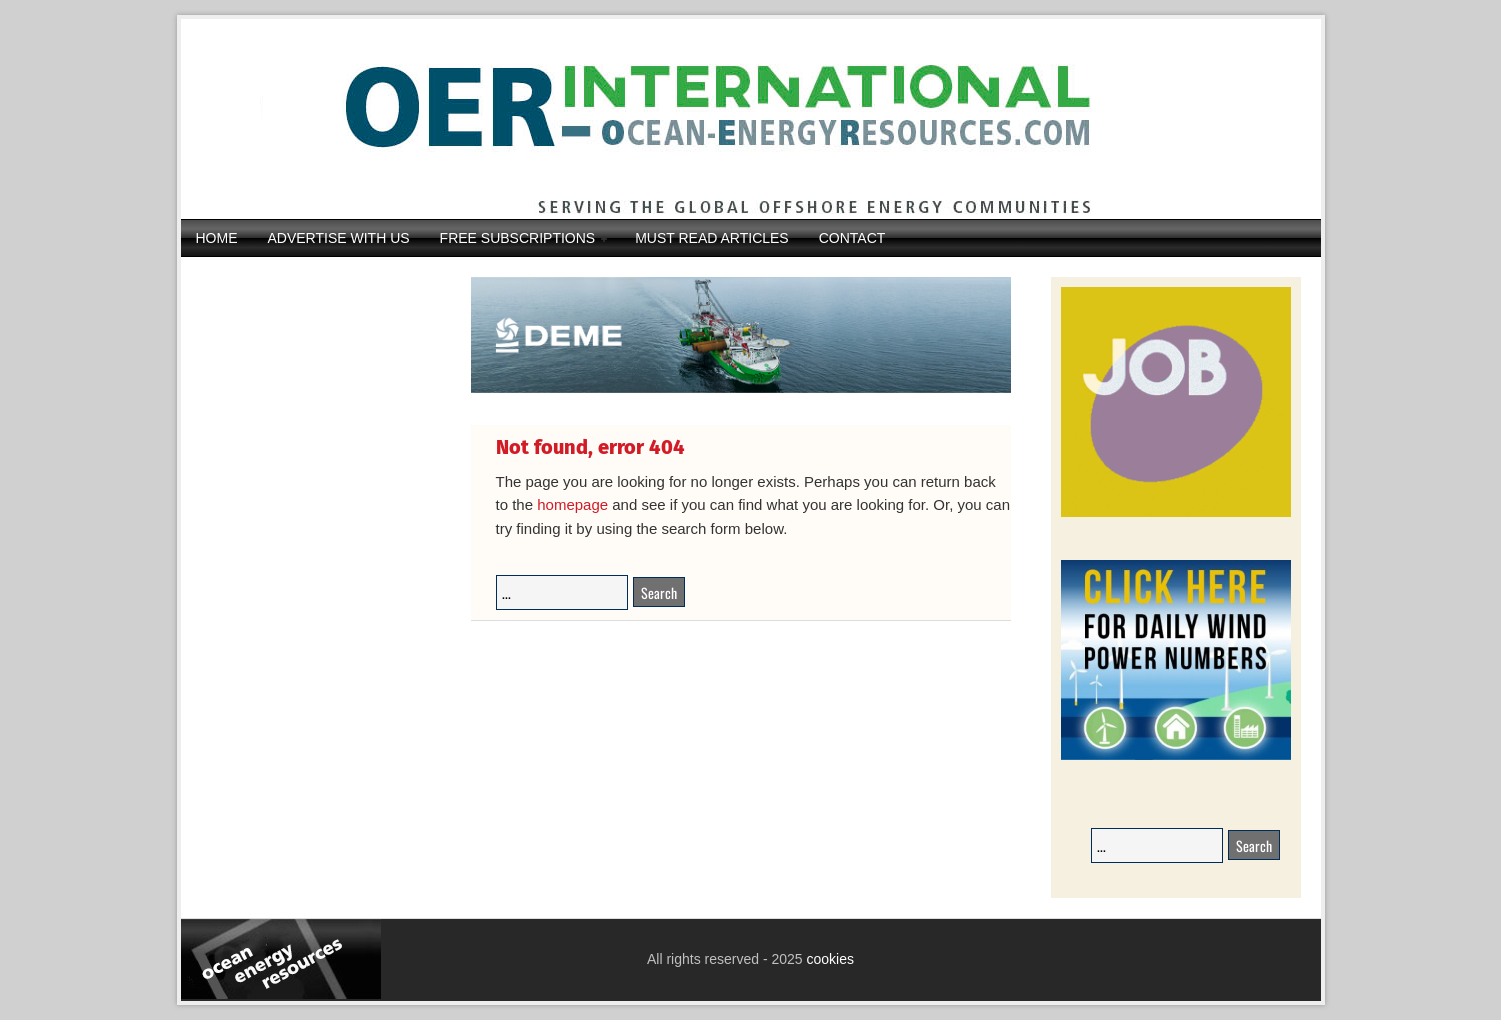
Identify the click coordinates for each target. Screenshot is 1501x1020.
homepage (572, 504)
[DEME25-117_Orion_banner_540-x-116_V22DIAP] (741, 390)
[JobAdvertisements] (1176, 513)
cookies (828, 959)
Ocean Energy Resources (736, 119)
